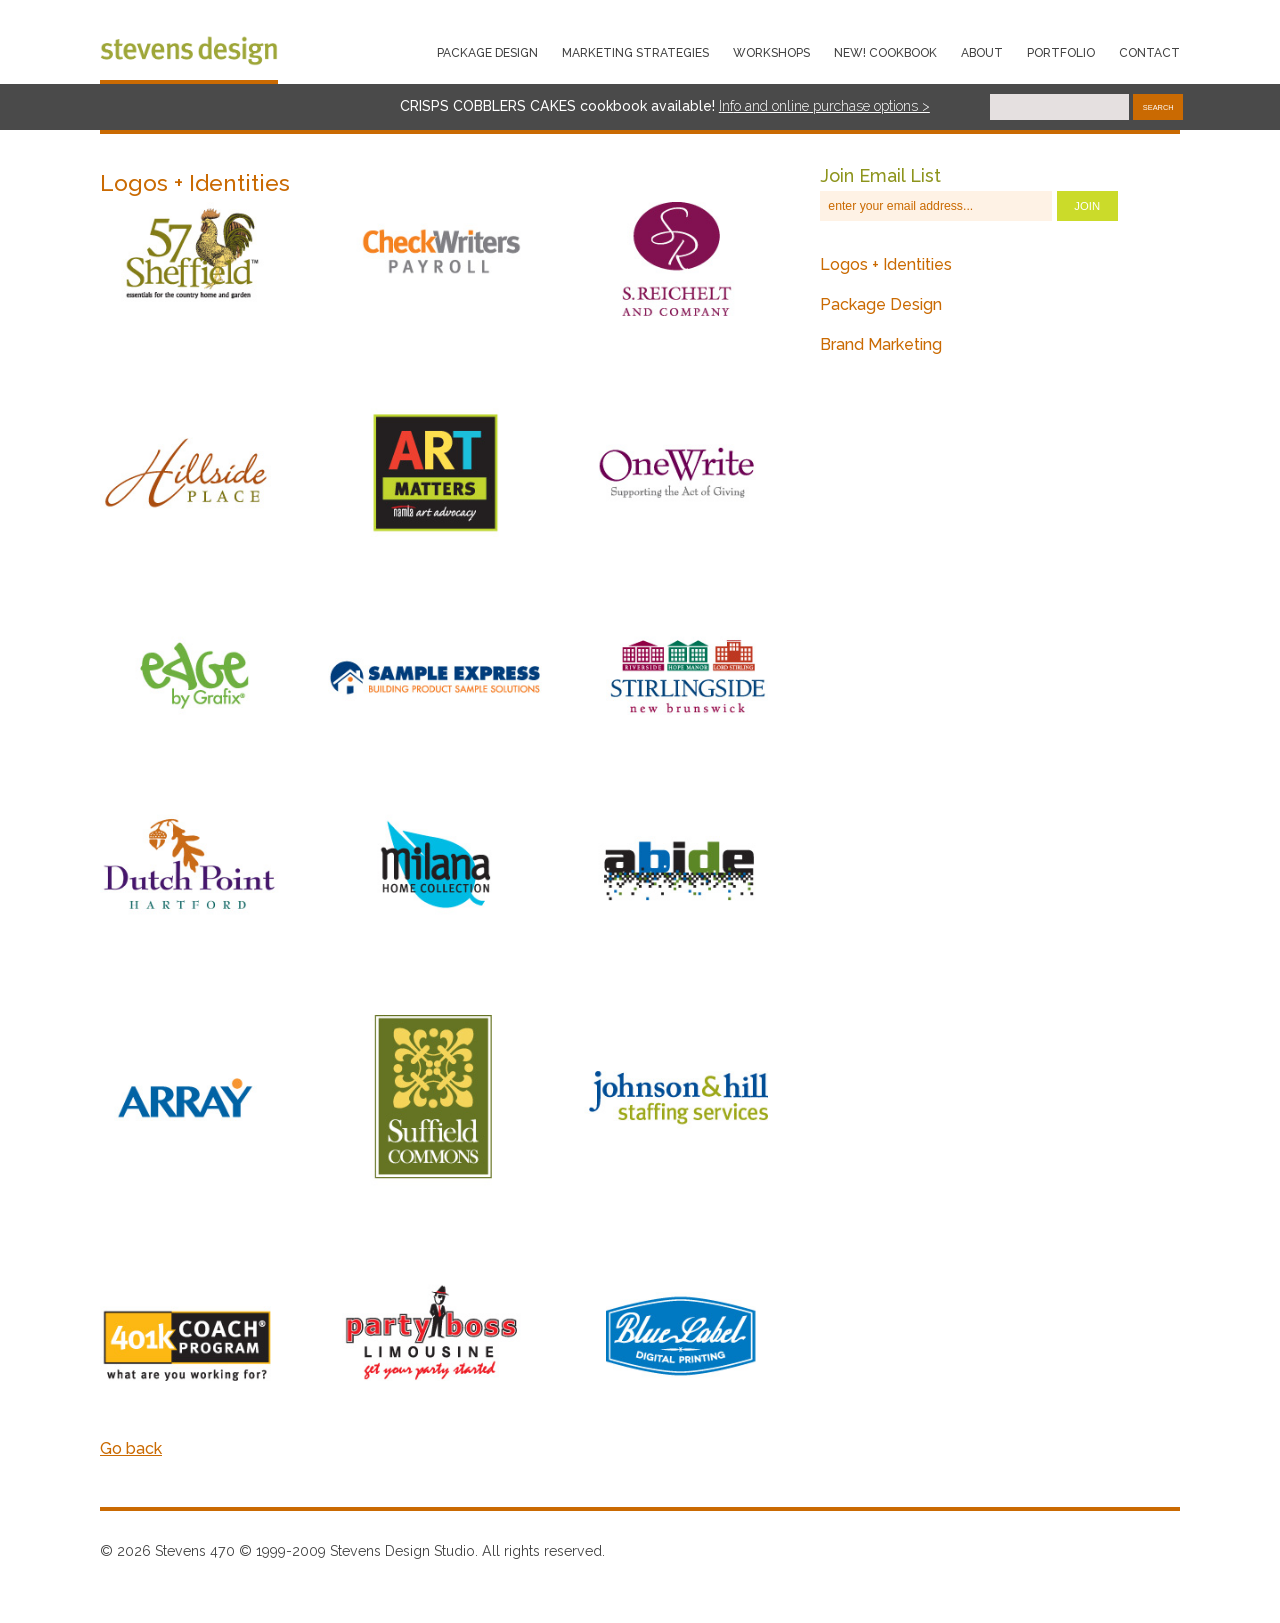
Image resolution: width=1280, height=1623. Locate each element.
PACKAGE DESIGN (487, 53)
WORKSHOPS (771, 53)
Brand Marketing (881, 344)
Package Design (881, 304)
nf (728, 106)
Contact (1149, 53)
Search (1158, 107)
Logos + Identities (886, 264)
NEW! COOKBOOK (885, 53)
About (982, 53)
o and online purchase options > (832, 106)
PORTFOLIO (1061, 53)
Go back (131, 1448)
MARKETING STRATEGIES (635, 53)
